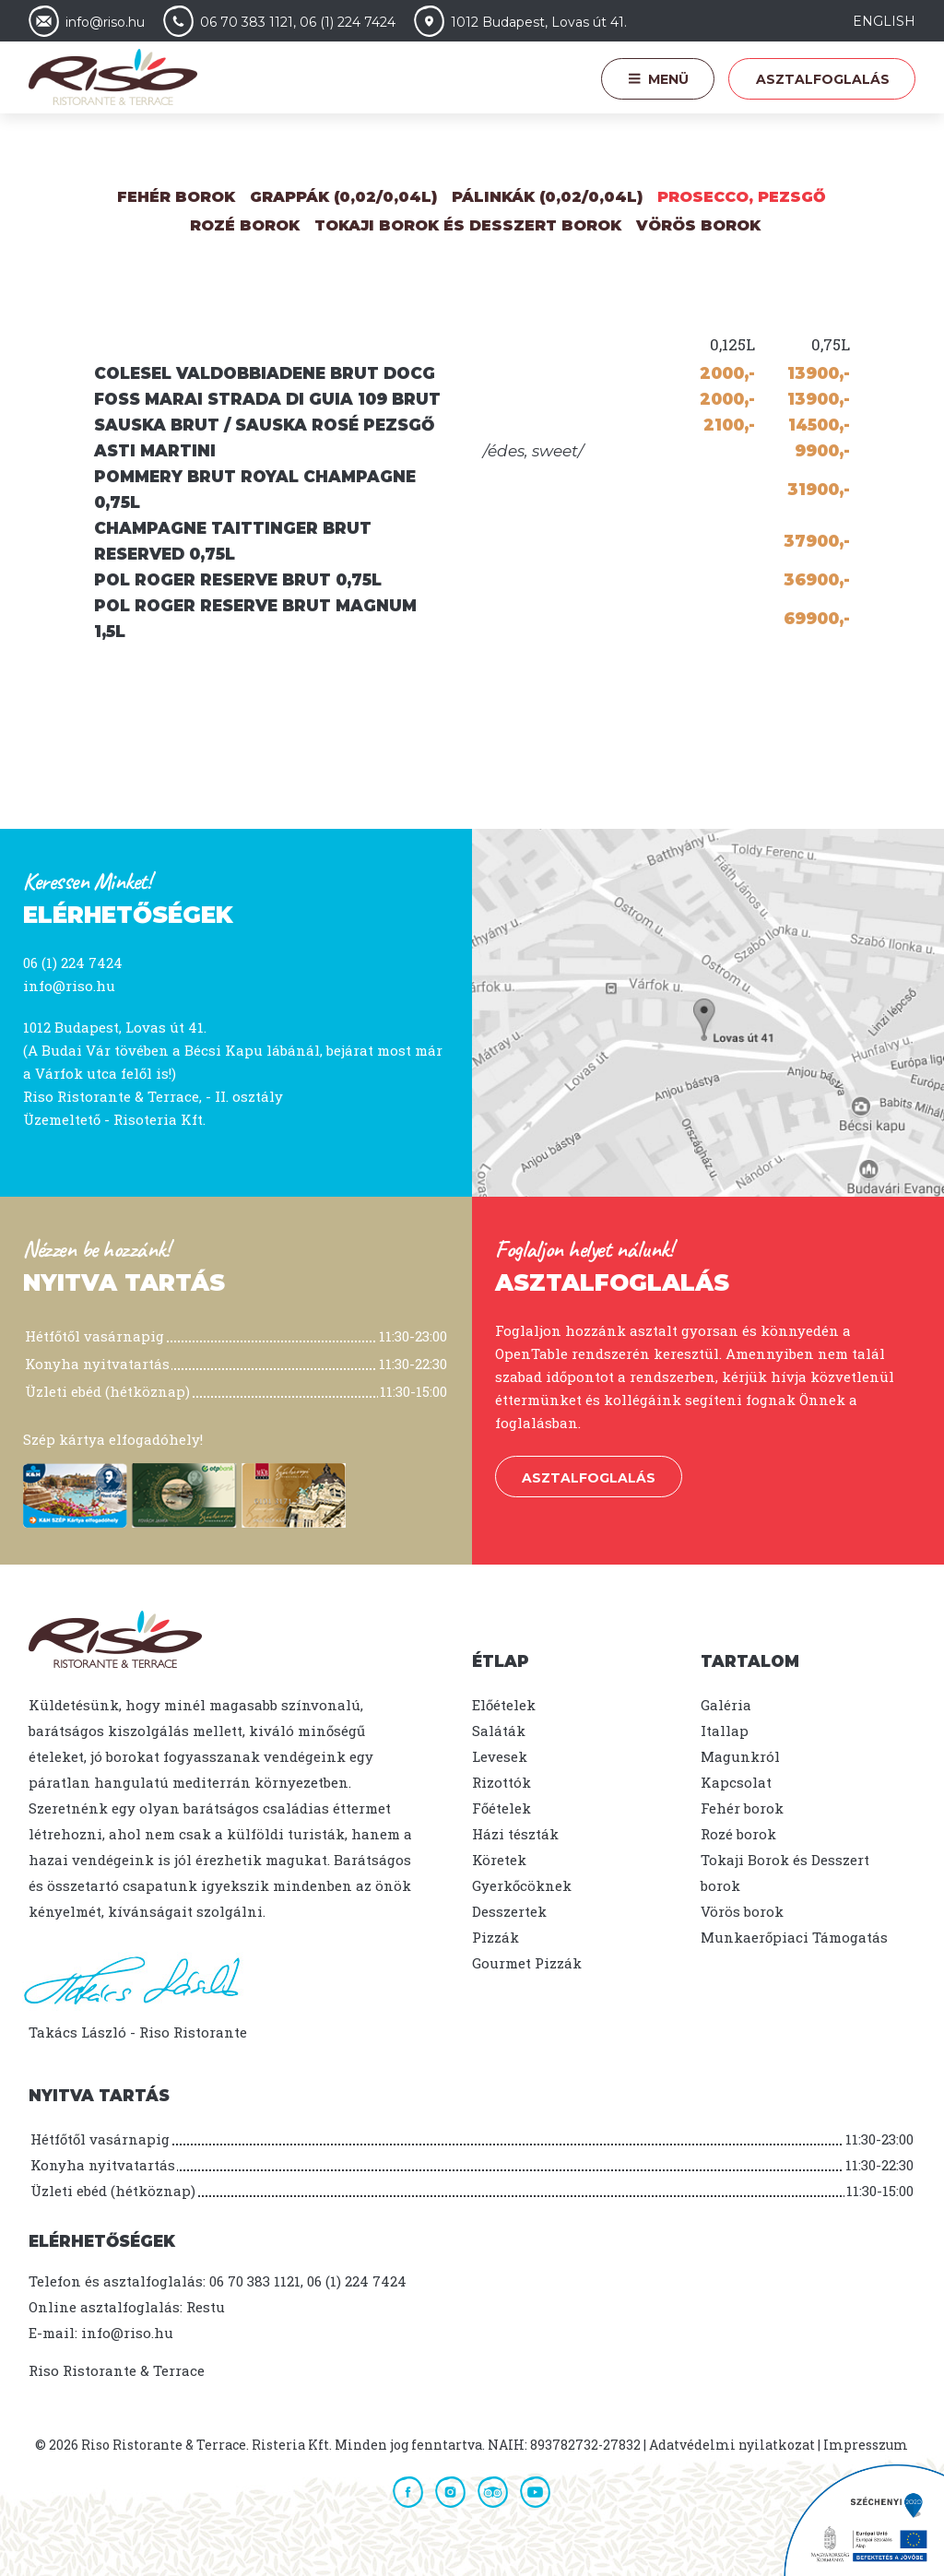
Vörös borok (698, 225)
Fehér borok (176, 197)
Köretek (499, 1859)
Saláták (498, 1730)
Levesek (499, 1756)
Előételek (504, 1705)
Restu (205, 2307)
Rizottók (501, 1782)
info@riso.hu (69, 985)
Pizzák (495, 1937)
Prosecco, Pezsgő (741, 197)
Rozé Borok (245, 225)
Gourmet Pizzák (527, 1963)
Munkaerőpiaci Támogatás (794, 1937)
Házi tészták (515, 1834)
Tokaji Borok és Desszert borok (467, 225)
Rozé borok (738, 1834)
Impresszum (865, 2444)
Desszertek (509, 1911)
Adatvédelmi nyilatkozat (732, 2444)
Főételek (501, 1808)
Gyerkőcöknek (522, 1885)
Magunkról (740, 1756)
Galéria (726, 1705)
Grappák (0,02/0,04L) (343, 197)
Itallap (725, 1730)
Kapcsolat (736, 1782)
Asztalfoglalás (823, 79)
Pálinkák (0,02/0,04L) (547, 197)
